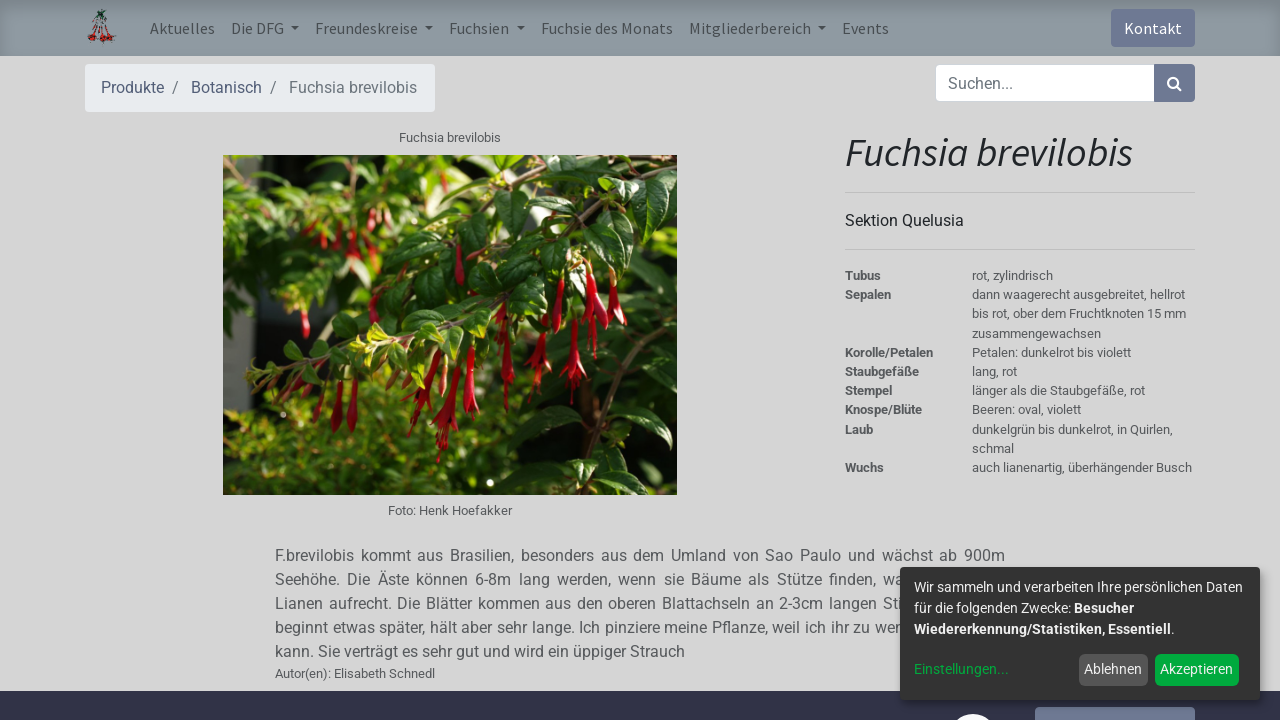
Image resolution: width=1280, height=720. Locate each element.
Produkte (132, 87)
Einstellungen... (961, 669)
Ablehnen (1113, 669)
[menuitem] (182, 28)
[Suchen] (1174, 83)
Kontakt (1153, 28)
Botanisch (226, 87)
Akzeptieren (1196, 669)
